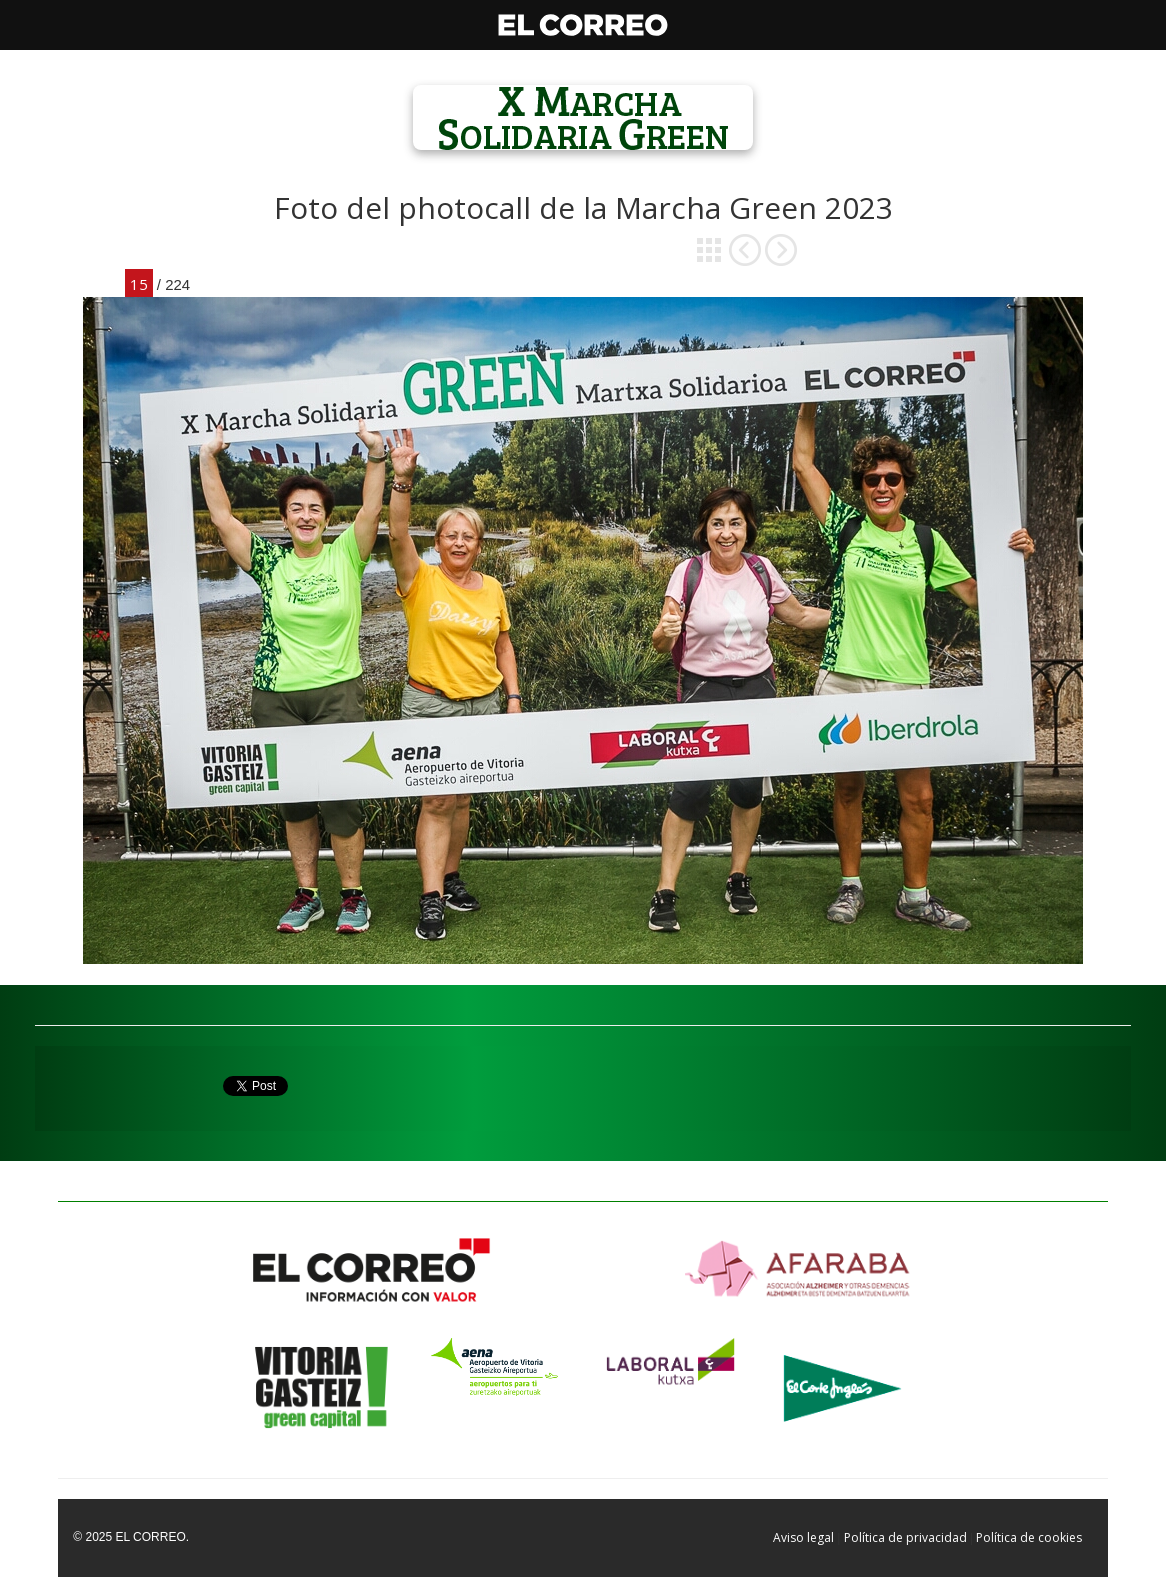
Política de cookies (1029, 1537)
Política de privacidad (905, 1537)
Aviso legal (803, 1537)
